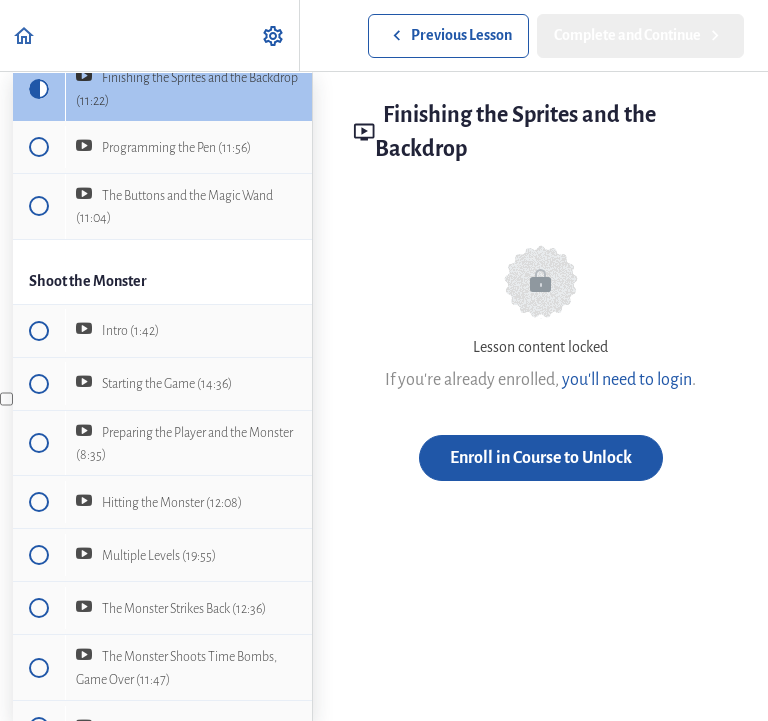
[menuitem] (274, 35)
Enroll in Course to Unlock (541, 457)
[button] (25, 35)
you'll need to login (627, 379)
